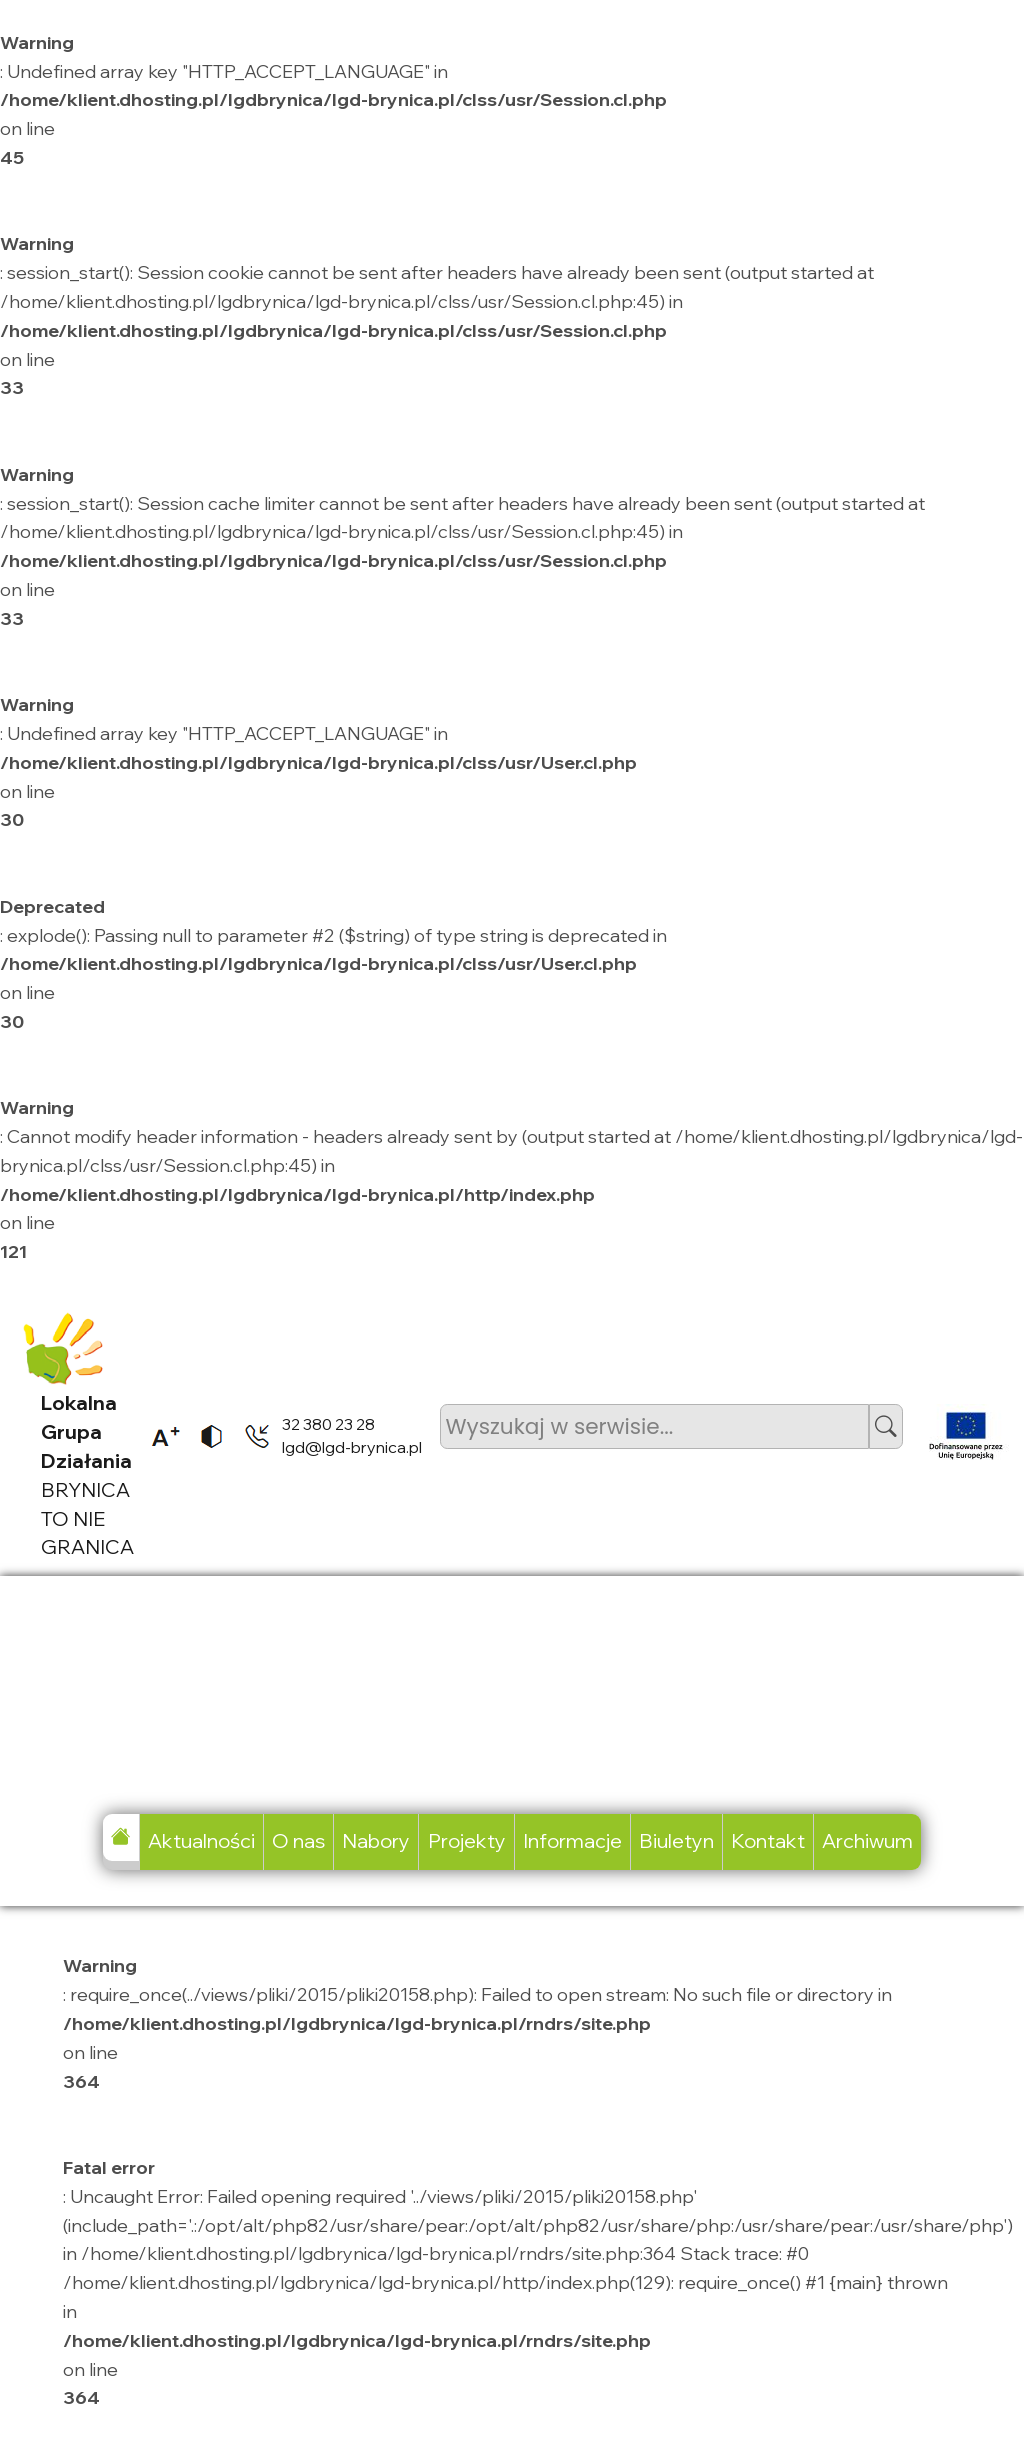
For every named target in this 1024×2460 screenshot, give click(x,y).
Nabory (376, 1840)
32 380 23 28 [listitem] (328, 1424)
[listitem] (159, 1436)
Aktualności (201, 1840)
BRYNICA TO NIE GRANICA (87, 1474)
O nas (298, 1840)
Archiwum (867, 1840)
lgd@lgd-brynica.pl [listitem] (352, 1447)
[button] (886, 1426)
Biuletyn (676, 1840)
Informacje (572, 1840)
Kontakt (768, 1840)
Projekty (467, 1840)
